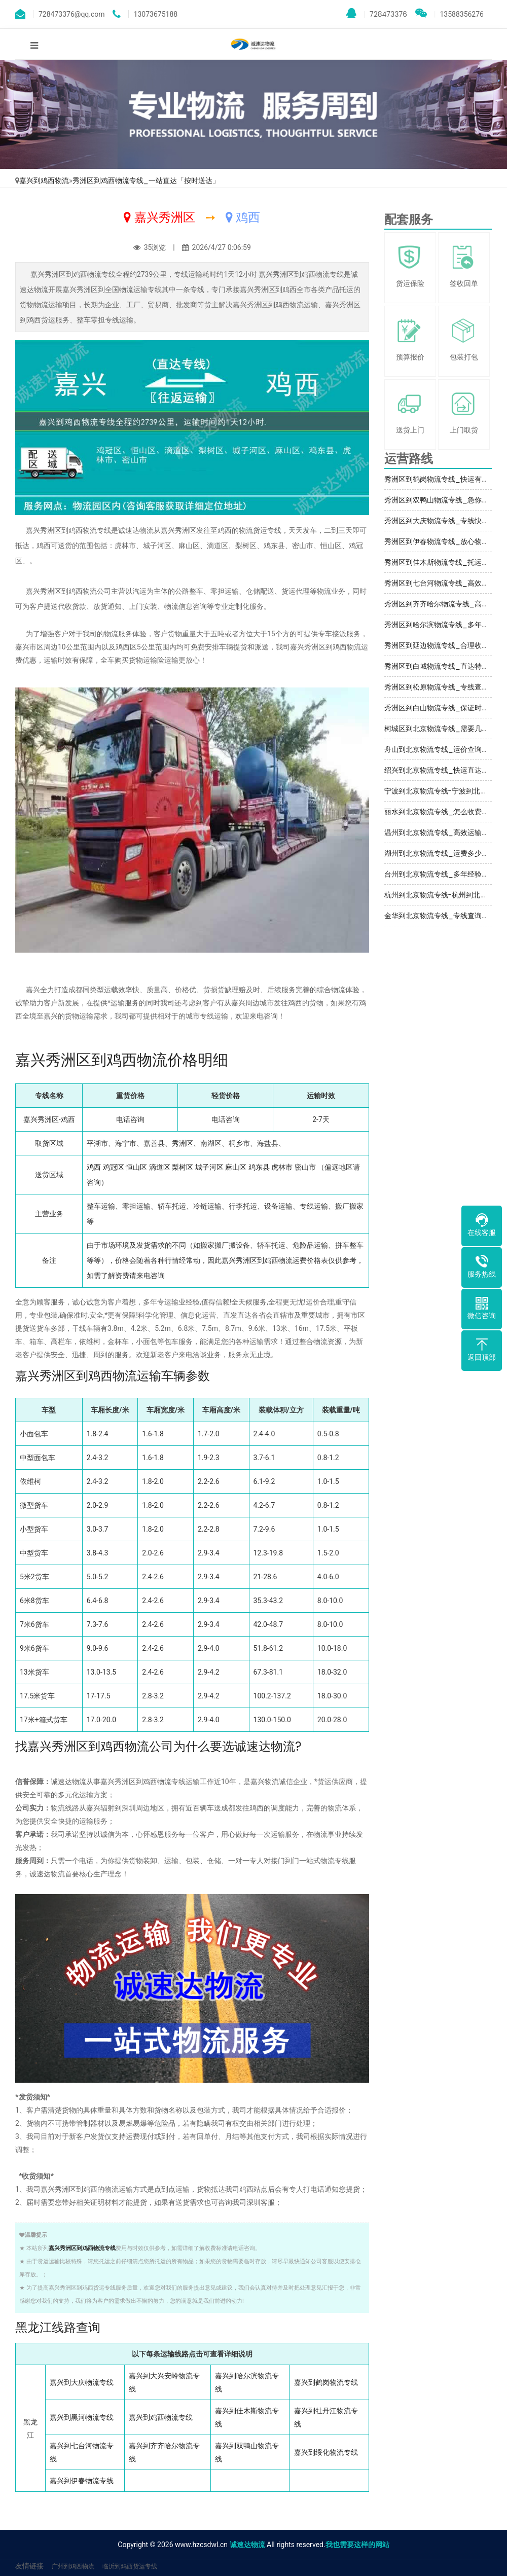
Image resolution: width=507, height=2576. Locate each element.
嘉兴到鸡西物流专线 (161, 2417)
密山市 (305, 1167)
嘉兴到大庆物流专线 (82, 2382)
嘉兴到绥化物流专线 (326, 2452)
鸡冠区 (113, 1167)
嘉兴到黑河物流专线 (82, 2417)
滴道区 (159, 1167)
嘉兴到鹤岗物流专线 (326, 2382)
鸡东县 (259, 1167)
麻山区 (235, 1167)
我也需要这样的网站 (357, 2544)
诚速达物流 (247, 2544)
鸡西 (94, 1167)
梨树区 (182, 1167)
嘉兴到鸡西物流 (44, 180)
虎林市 (282, 1167)
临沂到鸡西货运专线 (129, 2566)
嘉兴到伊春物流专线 (82, 2481)
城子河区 (209, 1167)
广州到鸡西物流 (73, 2566)
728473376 (376, 13)
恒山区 (136, 1167)
